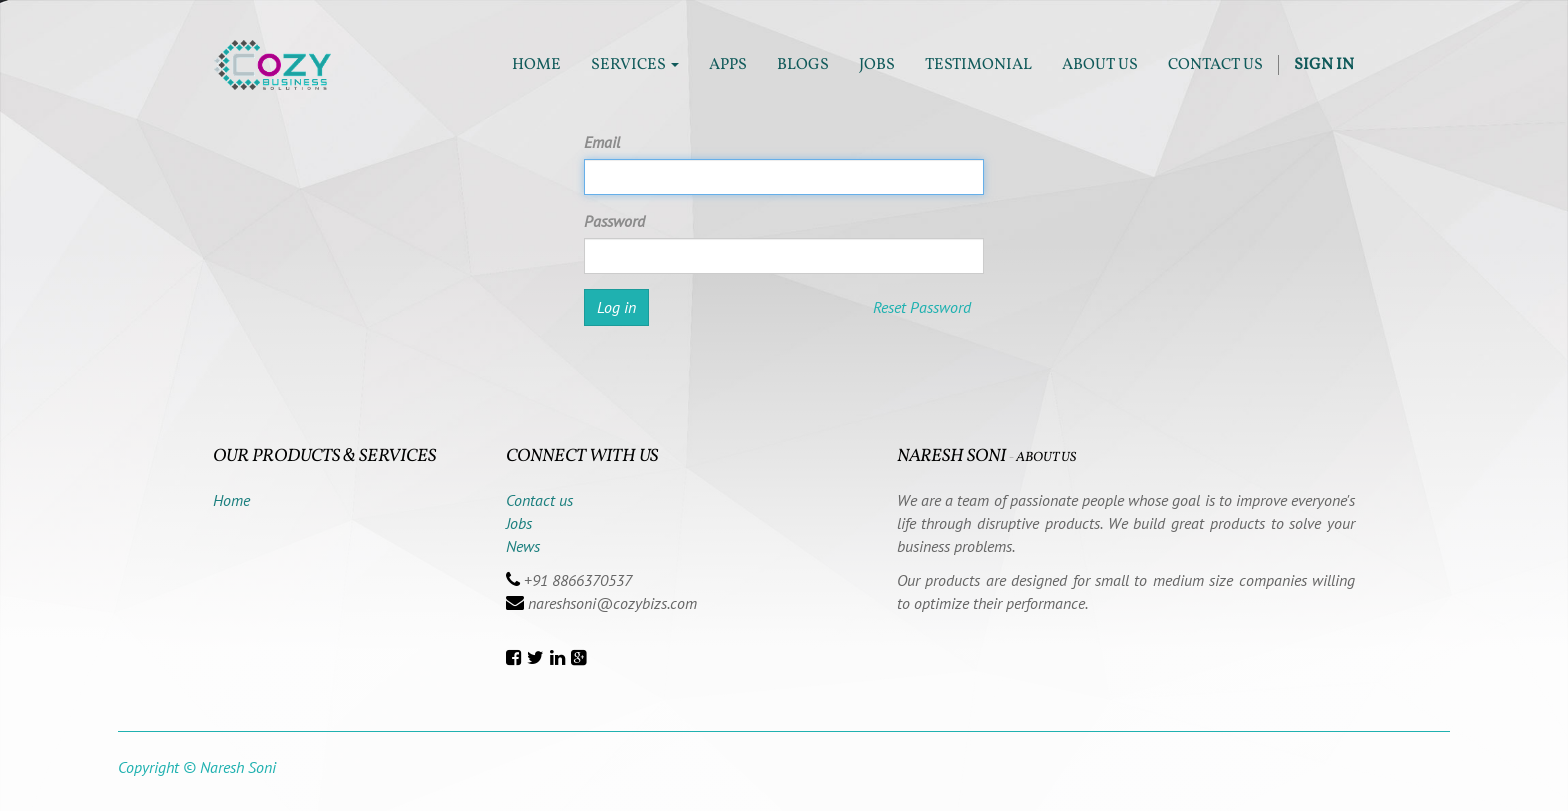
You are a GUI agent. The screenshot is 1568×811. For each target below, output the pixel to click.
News (523, 546)
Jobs (519, 523)
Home (231, 500)
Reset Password (922, 307)
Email (602, 142)
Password (614, 221)
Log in (616, 307)
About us (1046, 457)
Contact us (539, 500)
